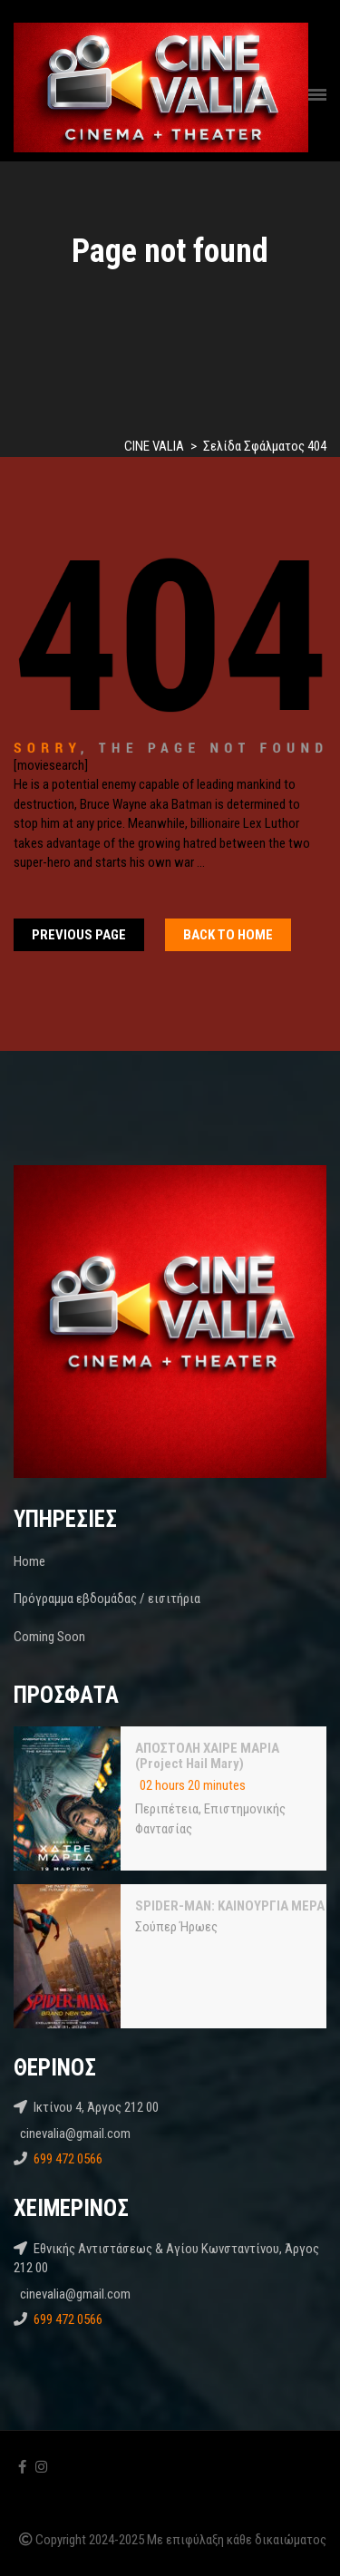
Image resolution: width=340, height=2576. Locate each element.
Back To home (228, 935)
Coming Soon (49, 1636)
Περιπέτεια (167, 1809)
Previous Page (79, 935)
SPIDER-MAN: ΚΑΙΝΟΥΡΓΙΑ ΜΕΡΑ (230, 1906)
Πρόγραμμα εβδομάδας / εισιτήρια (107, 1598)
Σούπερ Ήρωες (176, 1927)
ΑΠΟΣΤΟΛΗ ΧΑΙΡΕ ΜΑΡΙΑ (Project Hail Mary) (207, 1756)
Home (29, 1561)
